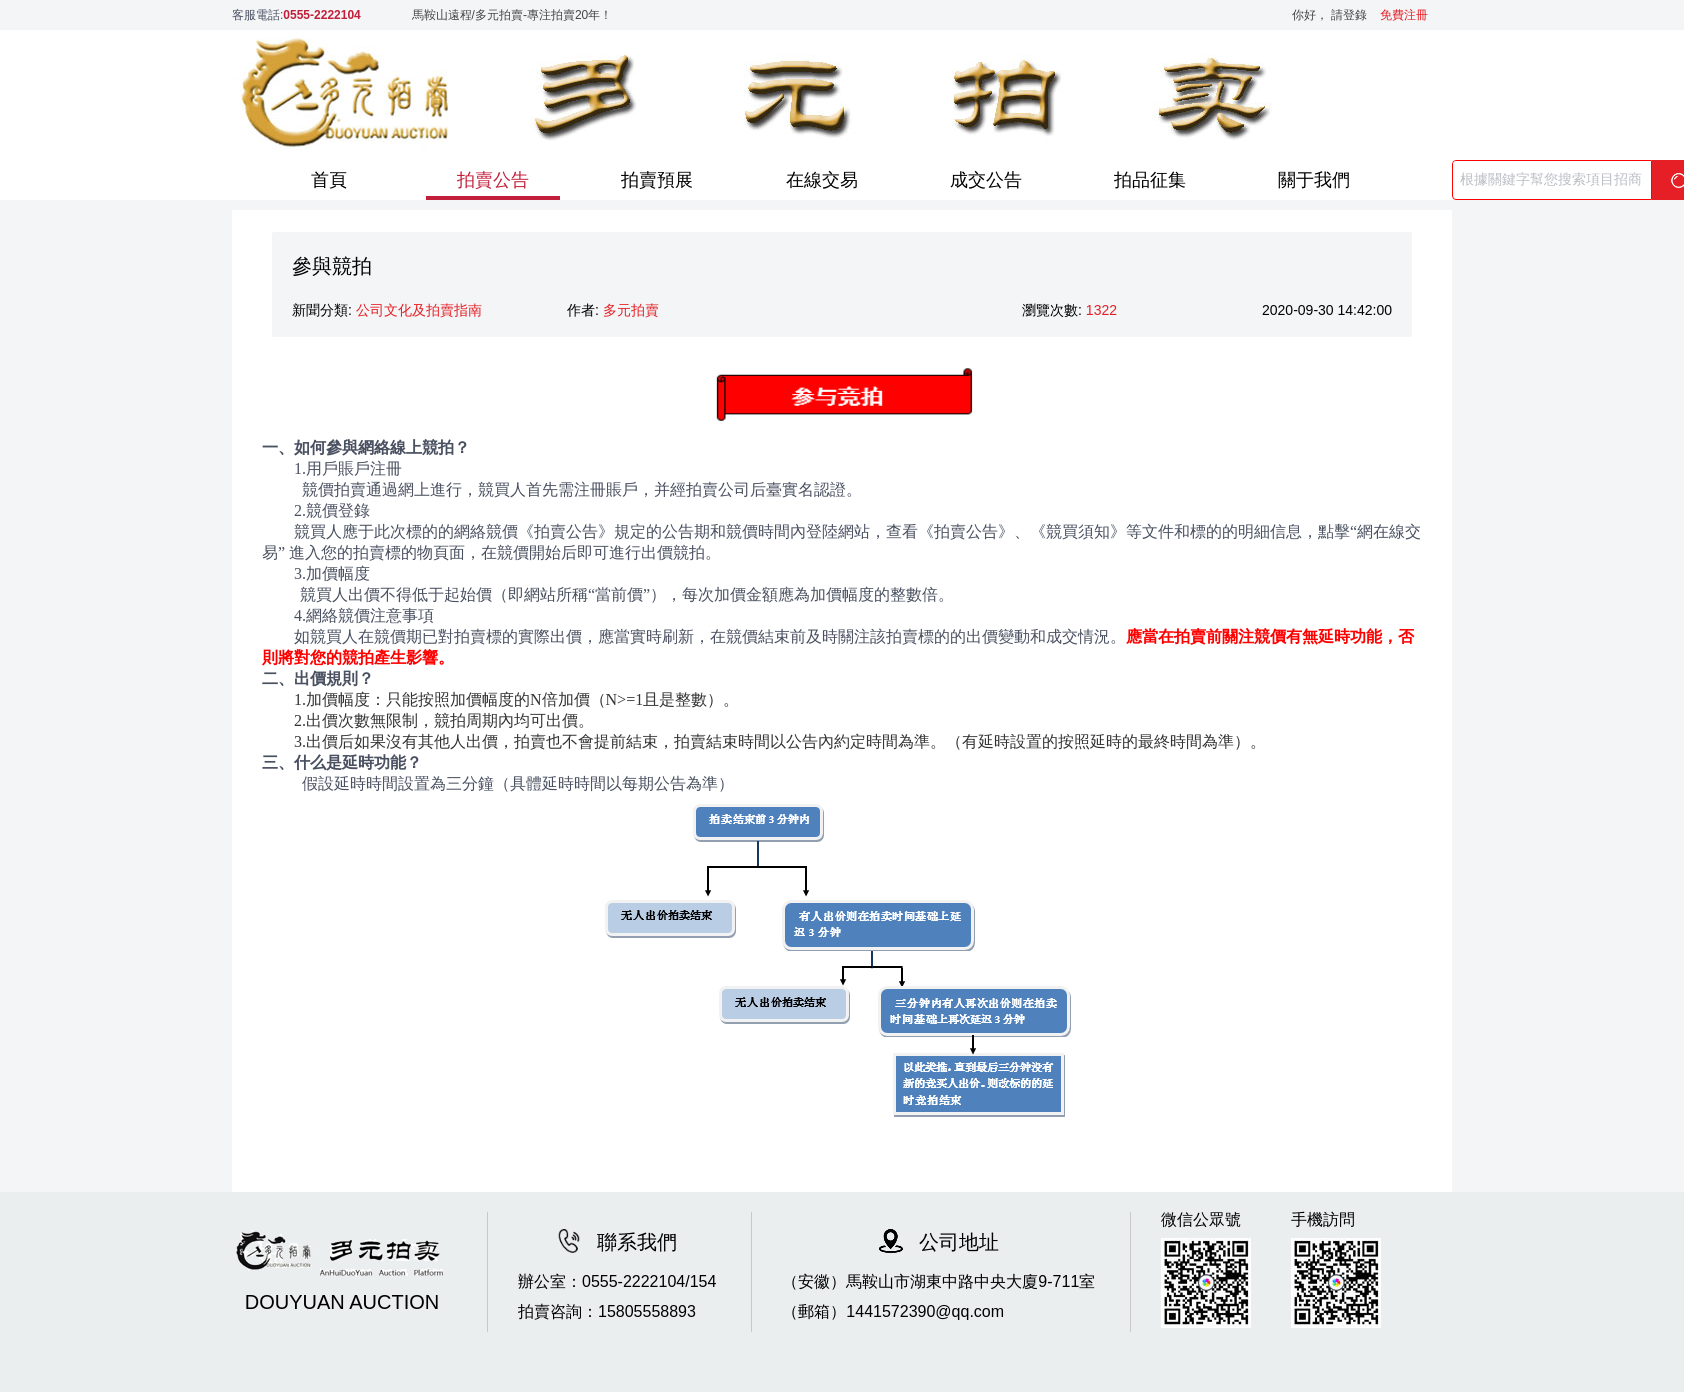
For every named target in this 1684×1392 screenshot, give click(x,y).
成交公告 (986, 180)
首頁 (329, 180)
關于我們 (1314, 180)
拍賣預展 (657, 180)
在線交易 (822, 180)
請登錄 (1354, 15)
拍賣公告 (493, 180)
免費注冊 (1404, 15)
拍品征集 (1150, 180)
